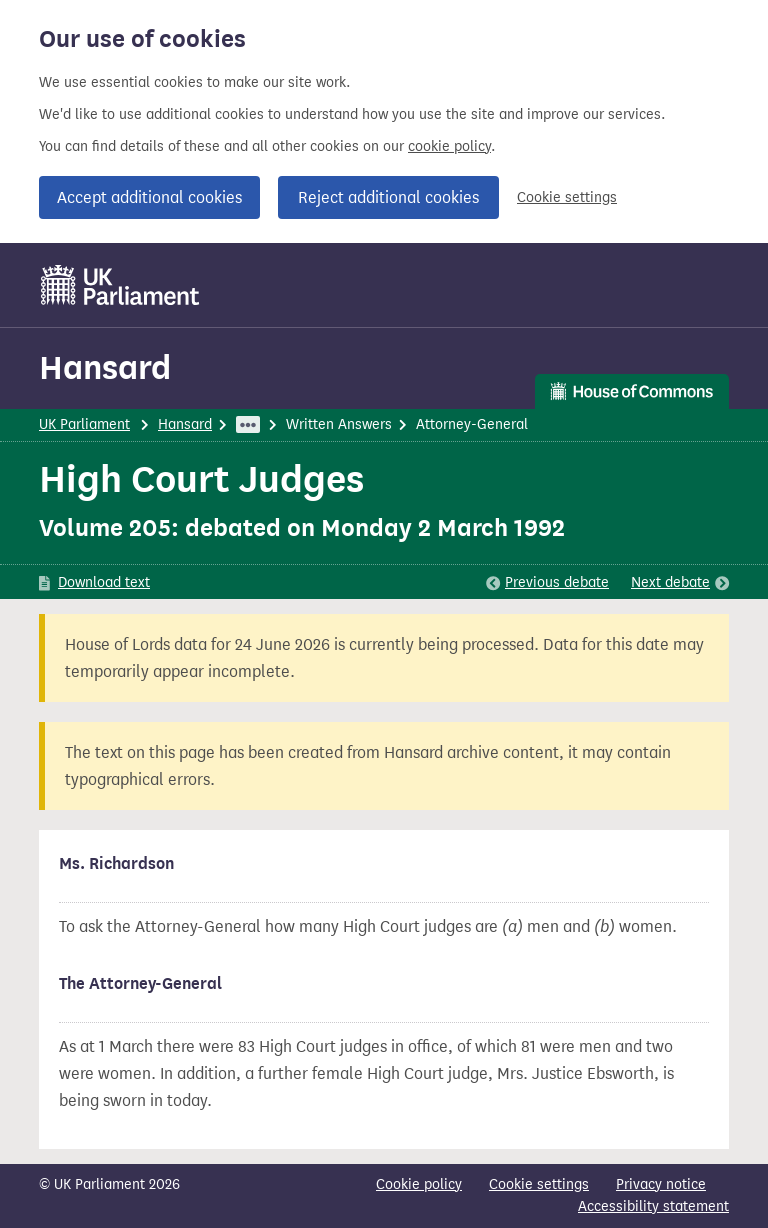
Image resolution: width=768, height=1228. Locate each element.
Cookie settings (567, 197)
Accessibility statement (653, 1206)
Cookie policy (419, 1184)
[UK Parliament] (120, 285)
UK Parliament (84, 424)
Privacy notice (661, 1184)
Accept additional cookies (149, 197)
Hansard (105, 367)
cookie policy (449, 146)
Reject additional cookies (388, 197)
